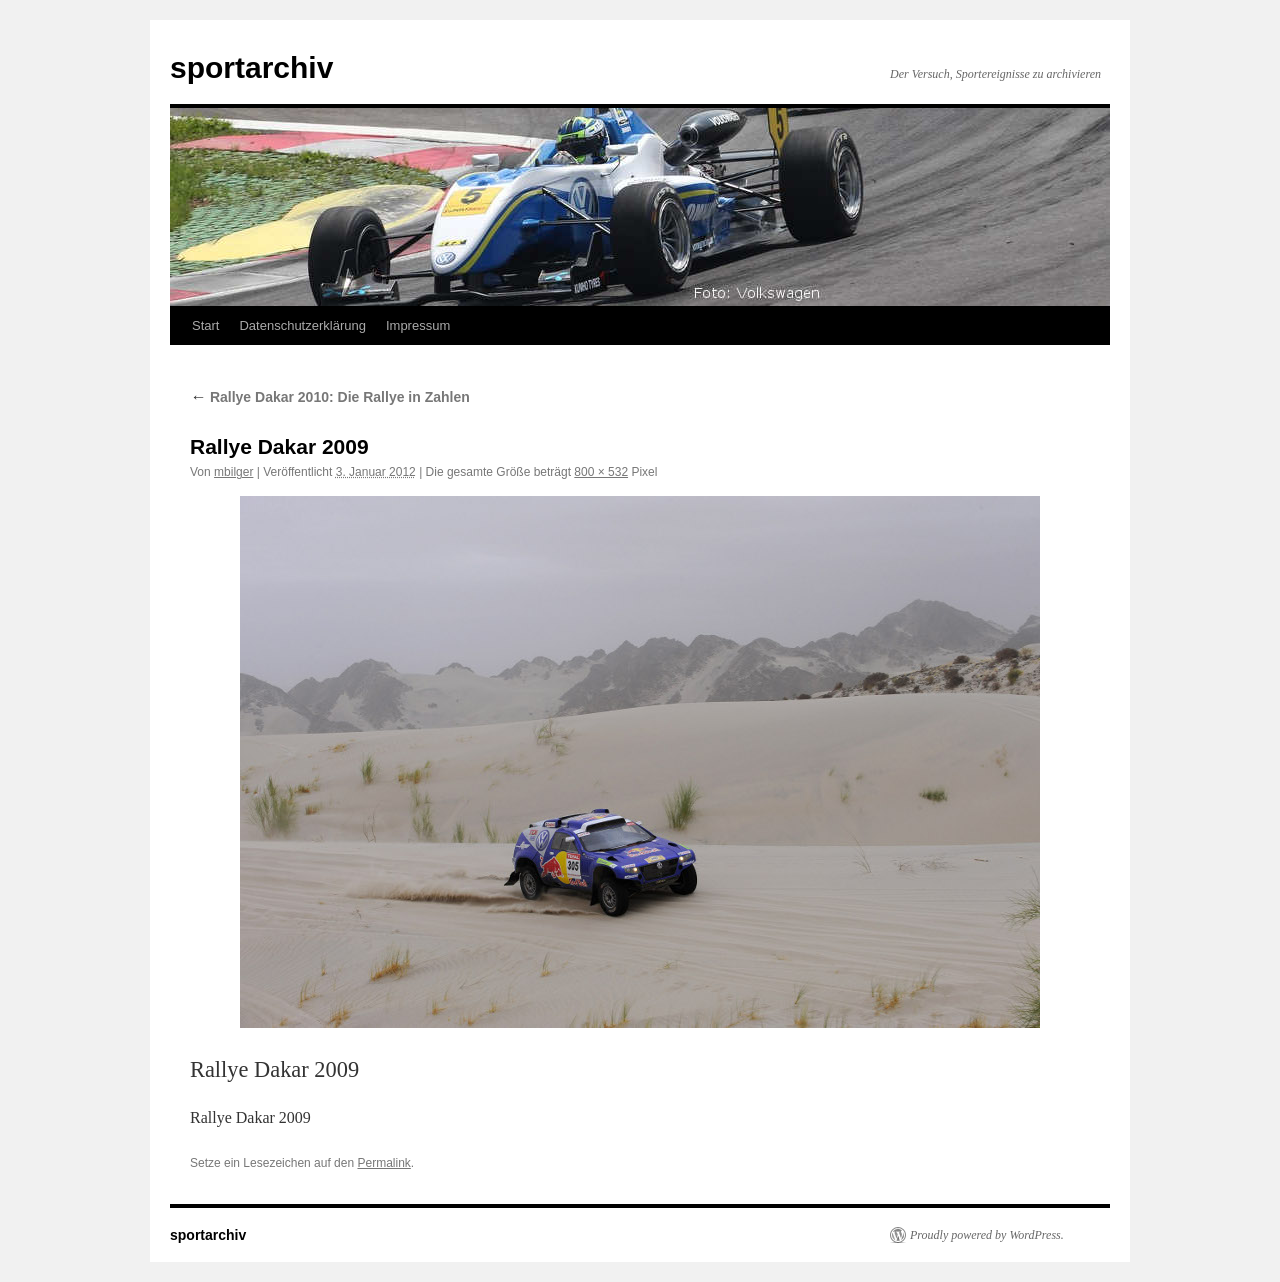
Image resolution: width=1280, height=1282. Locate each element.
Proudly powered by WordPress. (987, 1235)
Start (205, 325)
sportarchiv (251, 67)
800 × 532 (601, 472)
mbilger (233, 472)
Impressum (418, 325)
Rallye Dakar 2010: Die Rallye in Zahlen (330, 397)
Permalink (383, 1163)
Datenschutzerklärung (302, 325)
